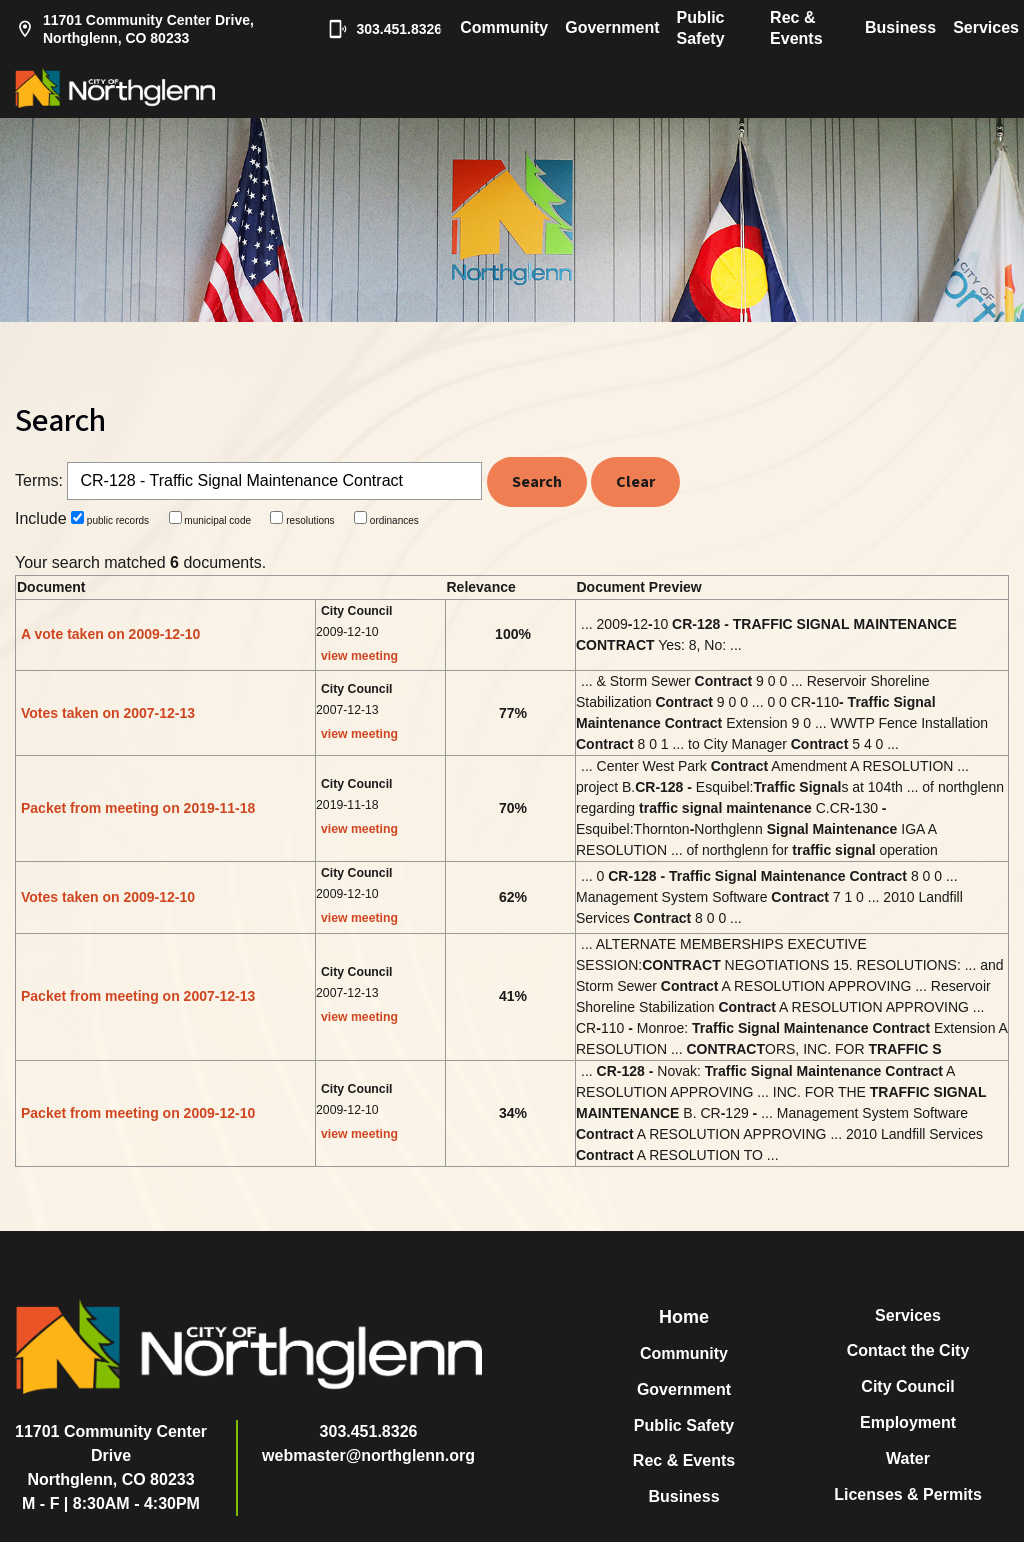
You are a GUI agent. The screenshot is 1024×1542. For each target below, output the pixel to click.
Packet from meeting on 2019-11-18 (138, 808)
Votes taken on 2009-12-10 (108, 897)
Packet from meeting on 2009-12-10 (138, 1113)
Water (908, 1458)
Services (986, 27)
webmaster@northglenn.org (368, 1455)
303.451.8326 (375, 29)
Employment (908, 1422)
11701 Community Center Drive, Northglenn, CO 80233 (134, 29)
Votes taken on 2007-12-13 (108, 713)
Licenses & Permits (908, 1494)
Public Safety (701, 28)
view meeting (359, 656)
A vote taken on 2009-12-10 (110, 634)
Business (900, 27)
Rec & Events (796, 28)
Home (684, 1317)
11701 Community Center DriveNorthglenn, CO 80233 (111, 1455)
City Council (907, 1386)
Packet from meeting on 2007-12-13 (138, 996)
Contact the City (908, 1350)
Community (504, 27)
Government (612, 27)
